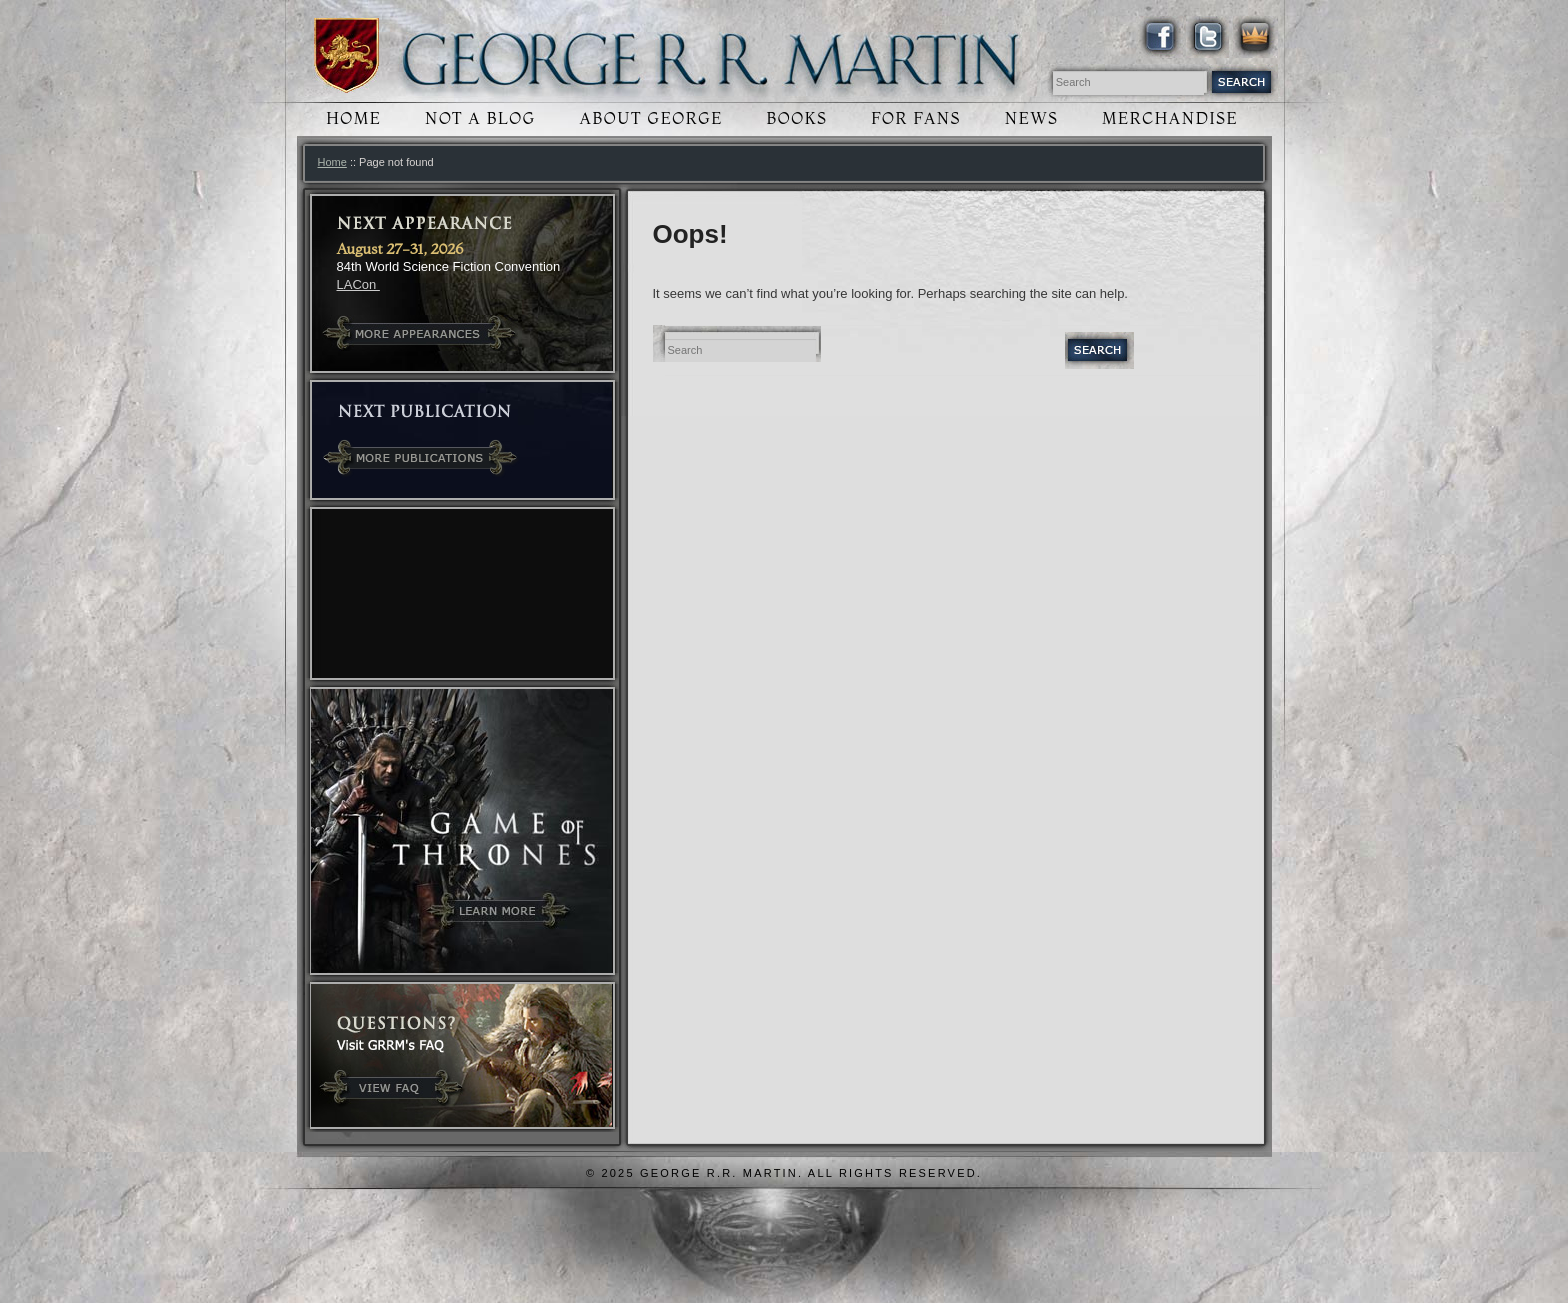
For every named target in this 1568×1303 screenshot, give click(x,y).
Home (353, 118)
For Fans (916, 118)
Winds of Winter (346, 55)
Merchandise (1170, 118)
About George (650, 118)
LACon (358, 284)
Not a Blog (480, 118)
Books (797, 118)
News (1032, 118)
